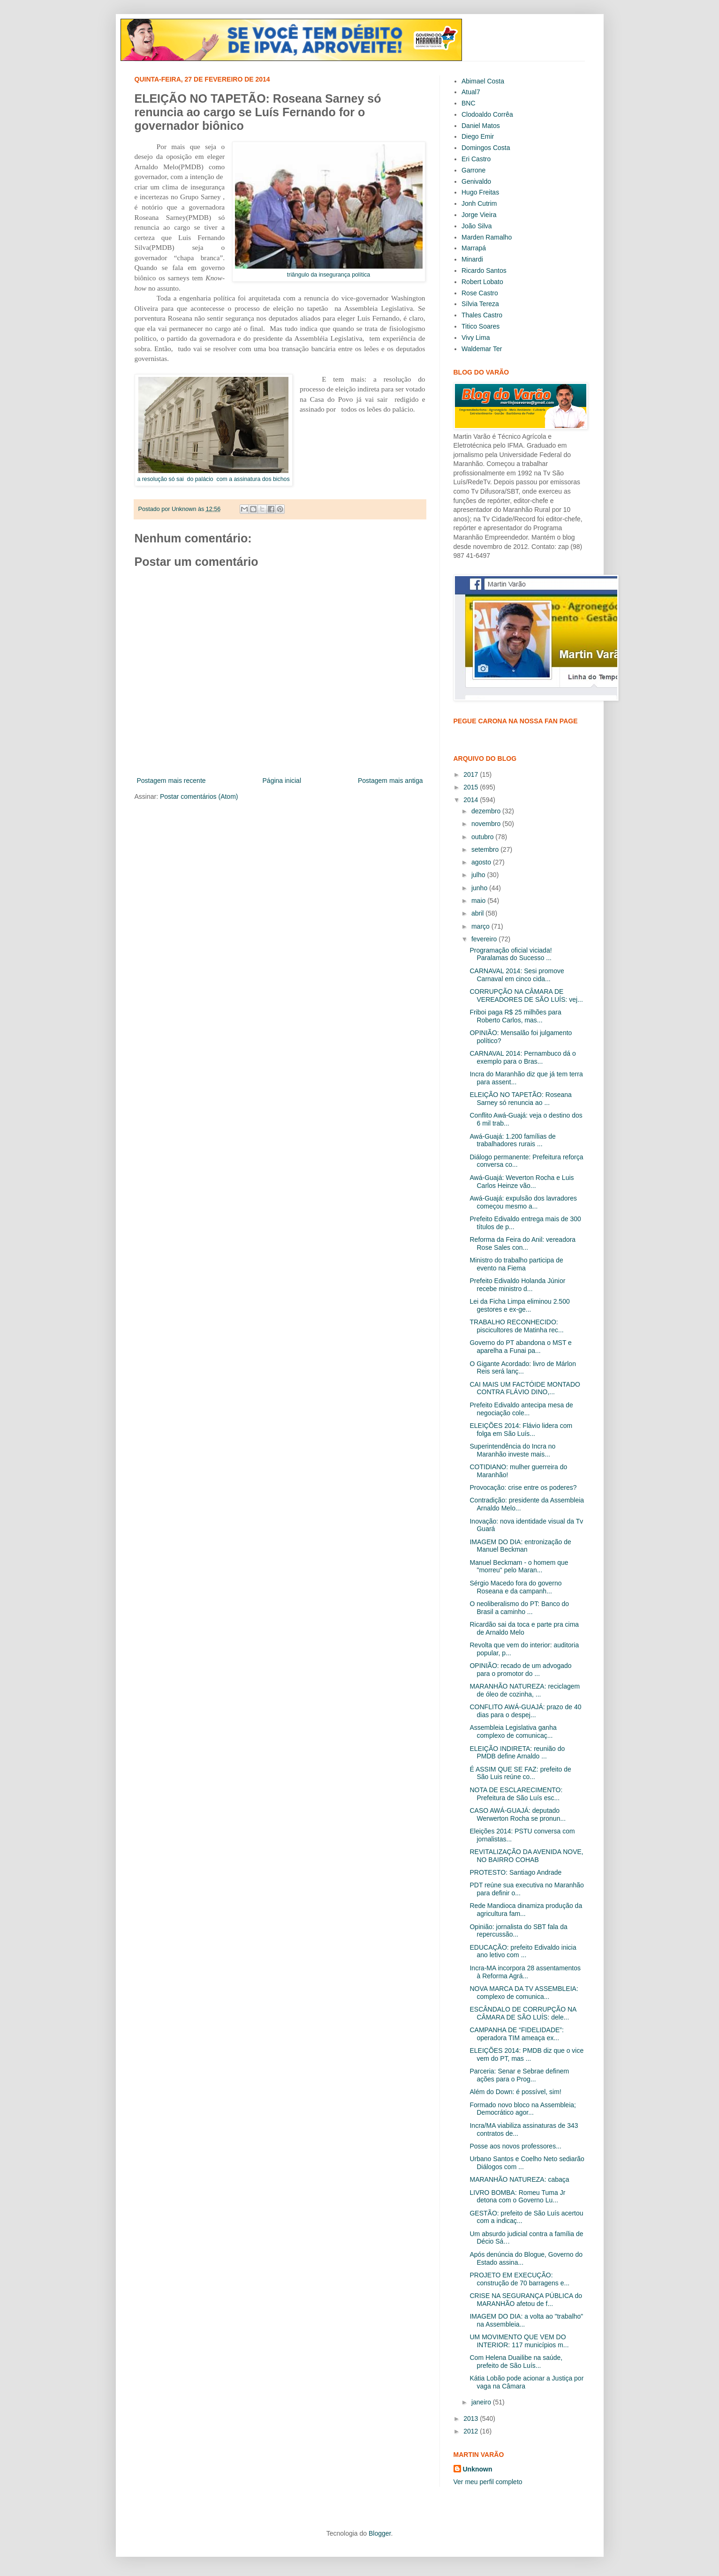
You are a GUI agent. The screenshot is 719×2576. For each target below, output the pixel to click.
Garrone (473, 170)
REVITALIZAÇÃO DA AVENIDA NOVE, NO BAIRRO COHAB (526, 1855)
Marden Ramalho (487, 237)
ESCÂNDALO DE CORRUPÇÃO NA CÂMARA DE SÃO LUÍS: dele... (522, 2013)
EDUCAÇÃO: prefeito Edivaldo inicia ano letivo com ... (522, 1951)
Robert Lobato (482, 281)
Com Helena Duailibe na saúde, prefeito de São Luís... (515, 2361)
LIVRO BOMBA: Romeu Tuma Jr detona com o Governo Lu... (517, 2196)
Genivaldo (476, 181)
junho (480, 888)
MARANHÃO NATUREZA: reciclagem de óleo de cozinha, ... (524, 1690)
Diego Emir (478, 136)
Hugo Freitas (480, 192)
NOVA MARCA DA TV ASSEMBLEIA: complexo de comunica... (523, 1992)
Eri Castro (476, 159)
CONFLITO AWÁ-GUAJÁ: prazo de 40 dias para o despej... (525, 1711)
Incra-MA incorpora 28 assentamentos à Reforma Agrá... (525, 1972)
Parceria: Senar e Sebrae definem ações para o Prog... (519, 2075)
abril (478, 913)
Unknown (477, 2469)
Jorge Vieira (479, 214)
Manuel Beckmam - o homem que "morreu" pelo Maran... (518, 1566)
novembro (486, 823)
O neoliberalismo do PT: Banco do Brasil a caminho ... (519, 1607)
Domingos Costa (486, 147)
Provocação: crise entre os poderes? (522, 1487)
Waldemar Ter (482, 349)
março (481, 926)
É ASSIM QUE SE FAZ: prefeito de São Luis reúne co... (520, 1773)
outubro (483, 837)
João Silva (477, 226)
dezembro (486, 811)
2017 (471, 774)
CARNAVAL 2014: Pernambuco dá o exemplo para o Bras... (522, 1057)
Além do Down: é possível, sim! (515, 2091)
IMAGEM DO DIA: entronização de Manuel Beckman (520, 1546)
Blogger (380, 2533)
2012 (471, 2431)
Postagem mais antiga (390, 780)
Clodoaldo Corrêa (487, 114)
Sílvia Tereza (480, 304)
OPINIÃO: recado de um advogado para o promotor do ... (520, 1669)
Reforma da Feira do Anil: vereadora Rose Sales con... (522, 1243)
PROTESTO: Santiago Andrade (515, 1872)
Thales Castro (482, 315)
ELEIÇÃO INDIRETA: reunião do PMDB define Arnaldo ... (517, 1752)
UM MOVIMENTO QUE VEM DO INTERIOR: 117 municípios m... (518, 2341)
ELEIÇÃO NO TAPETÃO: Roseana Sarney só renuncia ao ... (520, 1098)
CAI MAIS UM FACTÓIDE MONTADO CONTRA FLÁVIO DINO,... (524, 1388)
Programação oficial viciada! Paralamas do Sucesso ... (510, 954)
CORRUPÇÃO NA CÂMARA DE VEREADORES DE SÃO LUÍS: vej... (526, 995)
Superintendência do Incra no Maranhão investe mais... (512, 1450)
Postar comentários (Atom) (199, 796)
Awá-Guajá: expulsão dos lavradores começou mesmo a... (523, 1202)
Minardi (472, 259)
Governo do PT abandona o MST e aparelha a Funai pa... (520, 1346)
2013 (471, 2418)
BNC (469, 103)
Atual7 (471, 92)
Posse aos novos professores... (515, 2146)
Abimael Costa (483, 81)
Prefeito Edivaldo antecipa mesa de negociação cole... (521, 1409)
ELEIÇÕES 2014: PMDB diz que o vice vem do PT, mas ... (526, 2054)
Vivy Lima (476, 337)
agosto (482, 862)
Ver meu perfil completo (488, 2482)
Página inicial (282, 780)
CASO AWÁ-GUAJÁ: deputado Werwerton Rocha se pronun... (517, 1814)
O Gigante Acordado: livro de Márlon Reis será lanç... (522, 1367)
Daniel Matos (481, 125)
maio (479, 900)
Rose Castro (480, 293)
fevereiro (485, 939)
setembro (485, 849)
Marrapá (474, 248)
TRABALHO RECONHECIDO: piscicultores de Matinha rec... (516, 1326)
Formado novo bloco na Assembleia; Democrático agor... (522, 2109)
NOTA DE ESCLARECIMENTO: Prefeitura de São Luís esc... (515, 1794)
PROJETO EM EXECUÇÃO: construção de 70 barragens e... (519, 2279)
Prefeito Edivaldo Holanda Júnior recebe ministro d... (517, 1284)
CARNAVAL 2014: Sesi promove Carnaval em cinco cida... (516, 975)
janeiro (482, 2402)
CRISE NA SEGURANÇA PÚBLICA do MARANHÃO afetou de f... (525, 2299)
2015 (471, 787)
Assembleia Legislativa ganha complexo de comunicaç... (512, 1731)
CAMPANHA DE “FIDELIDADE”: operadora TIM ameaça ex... (516, 2034)
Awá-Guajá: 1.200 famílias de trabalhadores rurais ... (512, 1140)
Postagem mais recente (171, 780)
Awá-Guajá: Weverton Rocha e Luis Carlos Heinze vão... (521, 1181)
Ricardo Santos (484, 270)
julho (479, 875)
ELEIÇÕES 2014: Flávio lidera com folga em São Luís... (520, 1429)
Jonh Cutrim (479, 203)
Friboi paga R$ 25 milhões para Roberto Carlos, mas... (515, 1016)
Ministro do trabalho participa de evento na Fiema (516, 1264)
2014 (471, 800)
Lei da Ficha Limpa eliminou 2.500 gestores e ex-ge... (519, 1305)
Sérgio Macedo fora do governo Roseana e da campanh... (515, 1587)
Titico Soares (481, 326)
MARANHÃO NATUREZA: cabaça (519, 2179)
